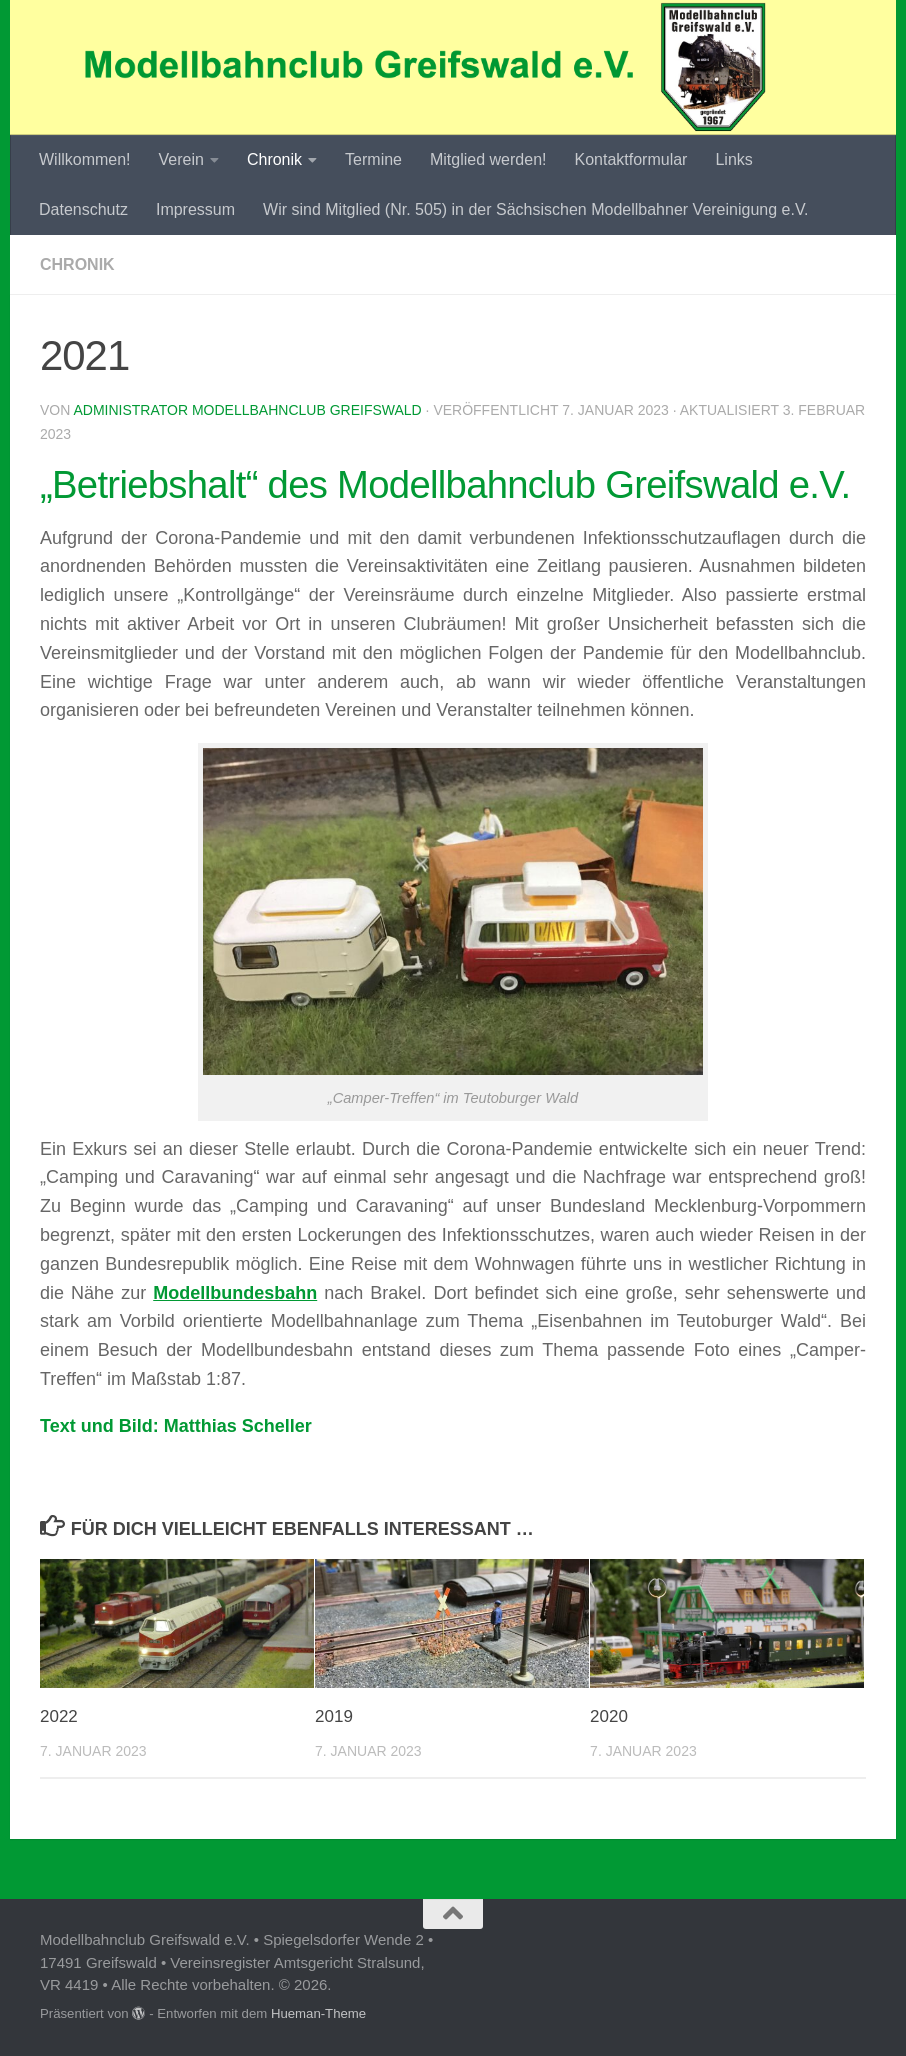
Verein (181, 159)
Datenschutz (83, 209)
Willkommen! (85, 159)
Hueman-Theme (318, 2013)
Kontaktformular (630, 159)
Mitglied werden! (488, 159)
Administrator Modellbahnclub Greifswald (247, 410)
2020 (609, 1716)
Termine (373, 159)
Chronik (274, 159)
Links (733, 159)
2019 (334, 1716)
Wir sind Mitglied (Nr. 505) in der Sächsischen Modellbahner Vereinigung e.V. (535, 209)
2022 (59, 1716)
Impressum (195, 209)
